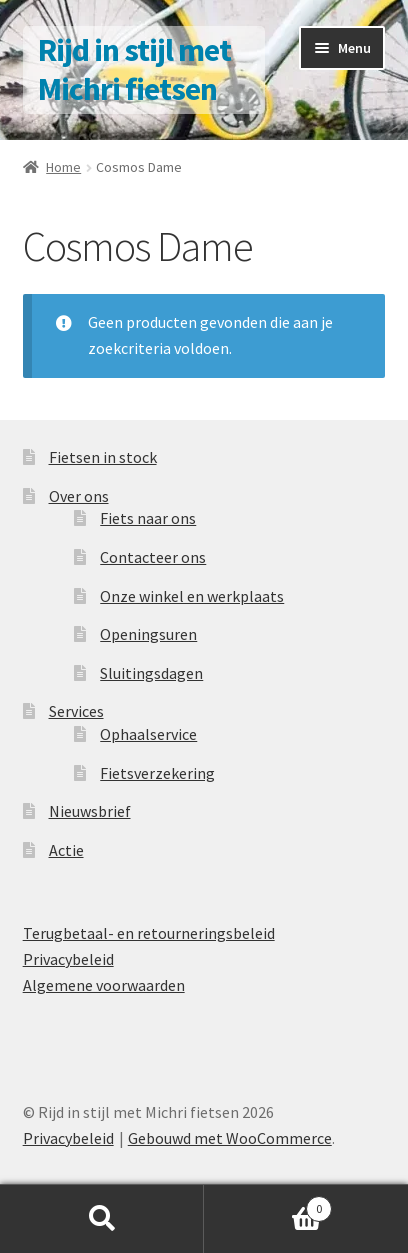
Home (63, 167)
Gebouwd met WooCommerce (230, 1138)
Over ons (79, 496)
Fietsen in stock (103, 457)
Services (76, 711)
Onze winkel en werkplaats (192, 596)
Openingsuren (148, 634)
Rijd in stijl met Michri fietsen (134, 69)
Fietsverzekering (157, 773)
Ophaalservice (148, 734)
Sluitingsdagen (151, 673)
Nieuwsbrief (90, 811)
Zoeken (102, 1219)
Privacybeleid (68, 959)
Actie (66, 850)
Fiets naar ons (148, 518)
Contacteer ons (153, 557)
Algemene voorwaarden (104, 985)
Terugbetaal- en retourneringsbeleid (149, 933)
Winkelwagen (268, 1204)
